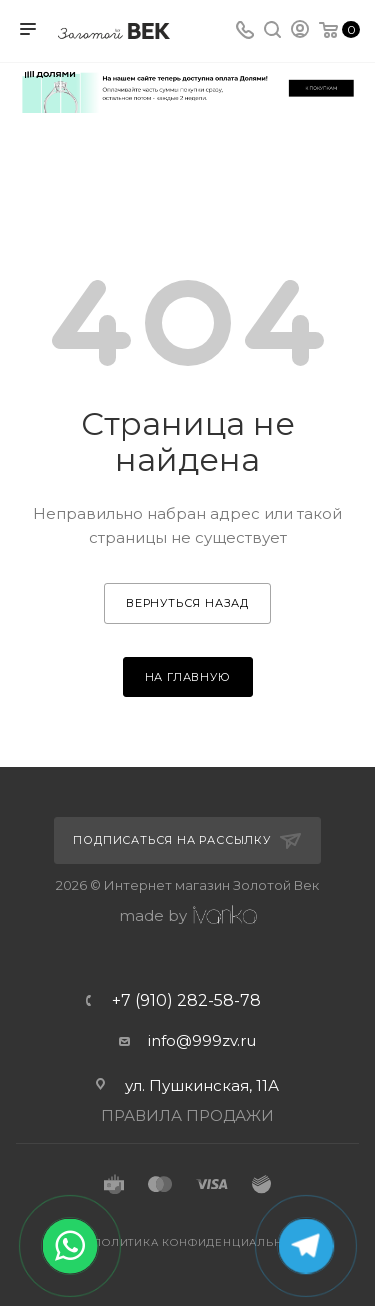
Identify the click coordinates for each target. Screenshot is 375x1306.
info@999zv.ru (202, 1040)
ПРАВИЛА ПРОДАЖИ (187, 1115)
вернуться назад (187, 603)
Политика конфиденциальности (203, 1242)
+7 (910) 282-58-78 (186, 1001)
